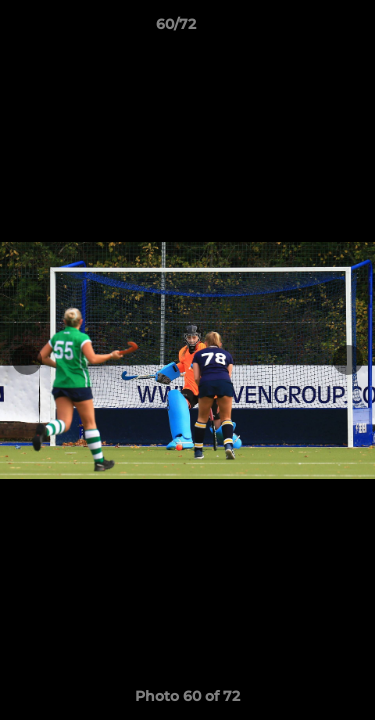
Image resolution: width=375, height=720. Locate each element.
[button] (303, 29)
